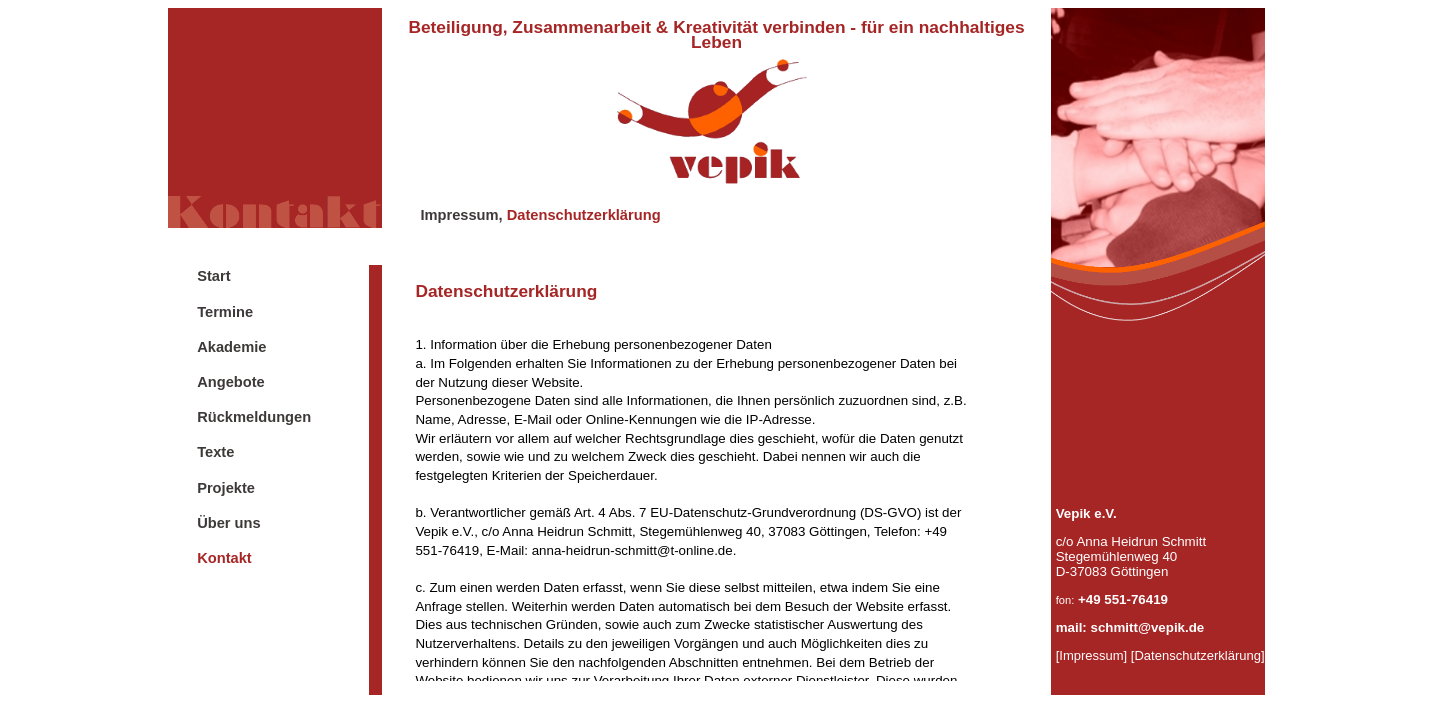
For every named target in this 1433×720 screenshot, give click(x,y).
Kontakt (224, 558)
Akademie (231, 347)
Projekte (226, 488)
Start (213, 276)
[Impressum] (1092, 655)
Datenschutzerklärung (584, 215)
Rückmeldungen (254, 417)
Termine (225, 312)
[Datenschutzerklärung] (1198, 655)
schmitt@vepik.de (1148, 627)
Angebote (231, 382)
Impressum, (461, 215)
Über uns (229, 523)
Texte (215, 452)
